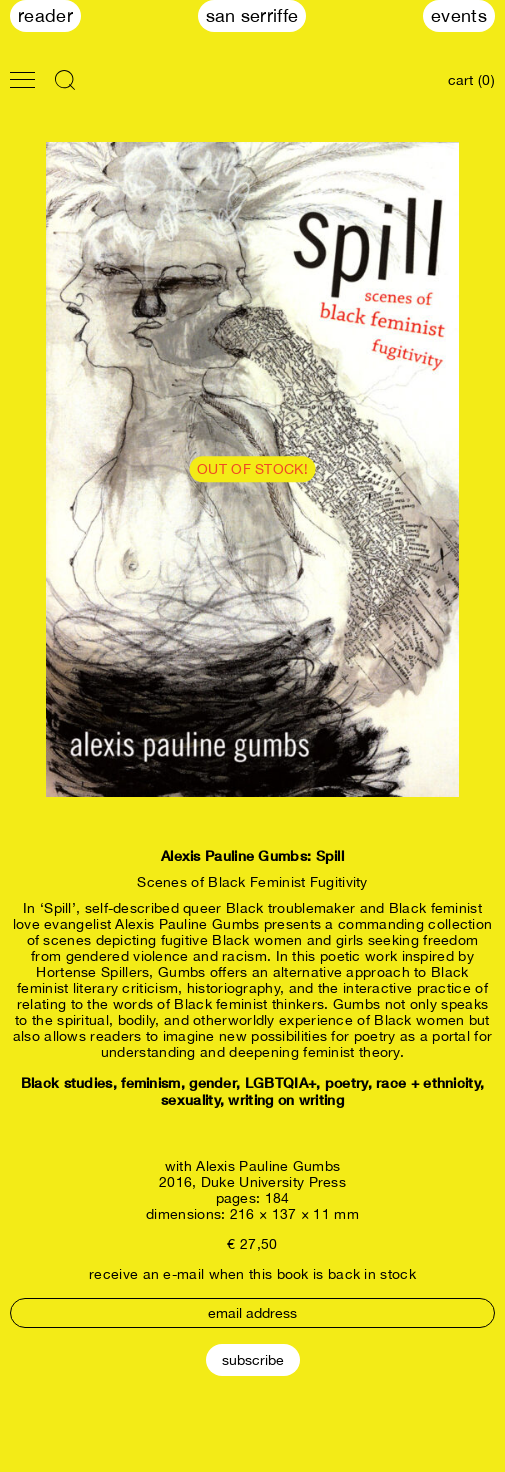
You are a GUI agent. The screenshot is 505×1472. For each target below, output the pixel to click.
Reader (45, 15)
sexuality (190, 1099)
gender (212, 1082)
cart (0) (471, 80)
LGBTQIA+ (280, 1082)
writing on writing (285, 1099)
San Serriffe (252, 15)
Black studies (67, 1082)
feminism (150, 1082)
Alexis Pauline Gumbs (268, 1166)
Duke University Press (273, 1182)
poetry (346, 1082)
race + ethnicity (428, 1082)
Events (459, 15)
